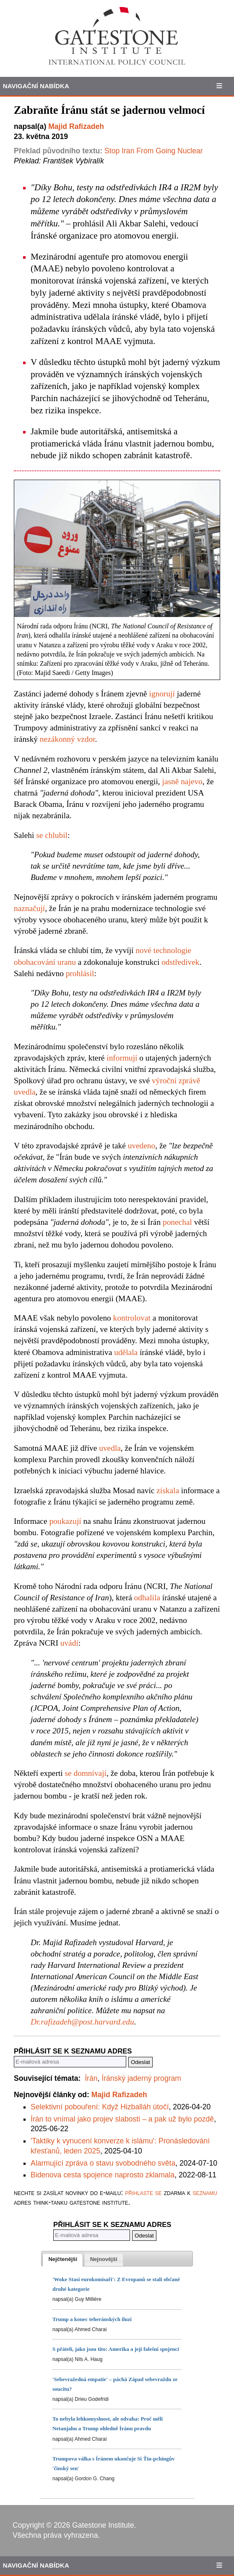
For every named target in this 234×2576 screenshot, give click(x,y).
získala (167, 1490)
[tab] (62, 2259)
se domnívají (85, 1773)
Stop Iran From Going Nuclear (153, 151)
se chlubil (52, 835)
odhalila (147, 1597)
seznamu (204, 2192)
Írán (91, 2078)
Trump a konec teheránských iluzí (92, 2319)
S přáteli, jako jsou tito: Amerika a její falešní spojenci (115, 2349)
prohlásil (80, 973)
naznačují (29, 908)
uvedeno (142, 1145)
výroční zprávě (176, 1080)
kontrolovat (132, 1317)
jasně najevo (182, 781)
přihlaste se (143, 2192)
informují (122, 1057)
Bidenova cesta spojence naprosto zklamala (102, 2175)
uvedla (25, 1091)
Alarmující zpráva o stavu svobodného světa (103, 2163)
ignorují (162, 693)
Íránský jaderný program (141, 2078)
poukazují (65, 1521)
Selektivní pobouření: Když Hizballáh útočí (100, 2107)
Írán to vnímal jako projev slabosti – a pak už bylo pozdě (122, 2119)
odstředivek (180, 962)
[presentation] (63, 2259)
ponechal (177, 1222)
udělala (126, 1352)
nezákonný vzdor (67, 739)
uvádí (69, 1643)
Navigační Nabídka (36, 85)
